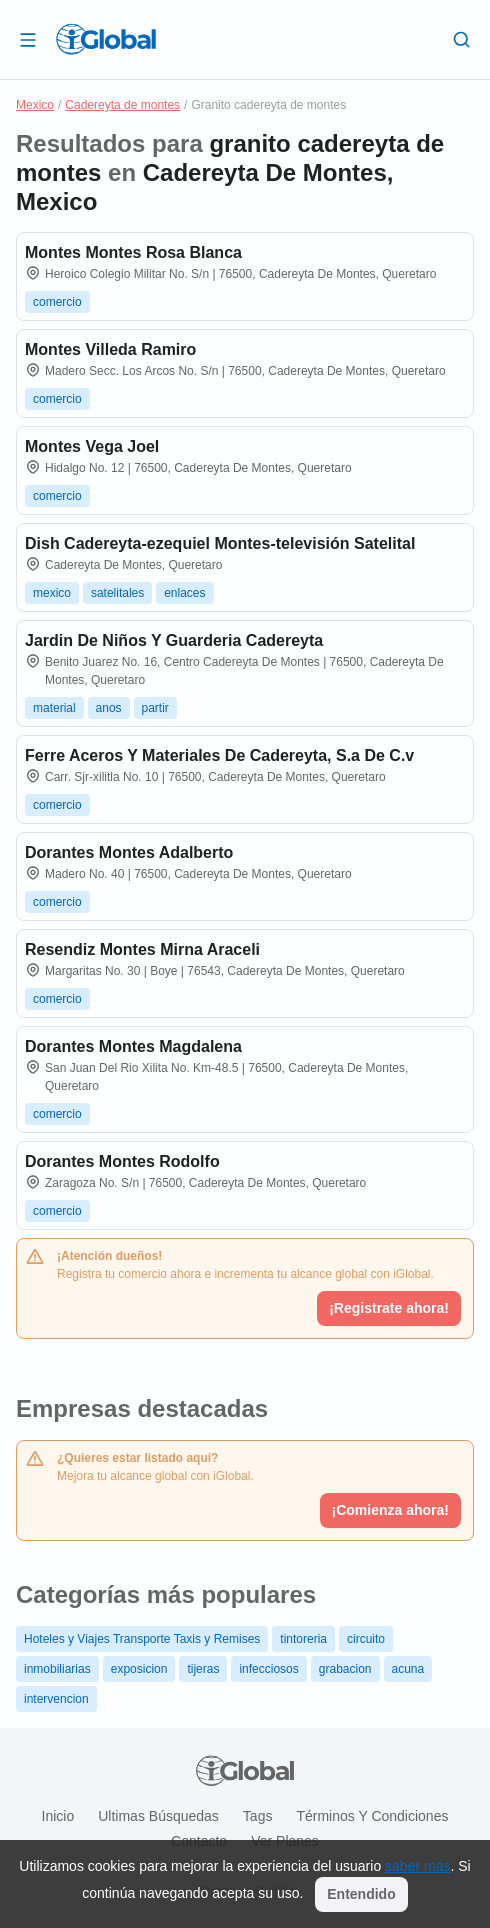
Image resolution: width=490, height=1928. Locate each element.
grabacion (345, 1669)
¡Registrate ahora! (389, 1308)
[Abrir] (28, 39)
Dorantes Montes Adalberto (129, 852)
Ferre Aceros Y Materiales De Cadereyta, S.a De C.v (219, 755)
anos (109, 708)
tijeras (203, 1669)
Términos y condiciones (372, 1816)
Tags (258, 1816)
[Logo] (106, 39)
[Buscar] (462, 39)
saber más (417, 1866)
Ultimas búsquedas (158, 1816)
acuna (408, 1669)
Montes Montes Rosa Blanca (133, 252)
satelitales (117, 593)
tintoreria (303, 1639)
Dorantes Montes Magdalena (133, 1046)
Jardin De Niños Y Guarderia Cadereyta (174, 640)
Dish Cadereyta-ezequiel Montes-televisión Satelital (220, 543)
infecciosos (268, 1669)
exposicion (139, 1669)
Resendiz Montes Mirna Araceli (142, 949)
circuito (366, 1639)
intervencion (56, 1699)
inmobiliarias (57, 1669)
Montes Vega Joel (92, 446)
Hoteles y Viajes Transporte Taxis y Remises (142, 1639)
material (54, 708)
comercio (57, 302)
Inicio (58, 1816)
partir (155, 708)
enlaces (184, 593)
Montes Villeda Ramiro (110, 349)
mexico (52, 593)
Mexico (35, 105)
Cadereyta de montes (122, 105)
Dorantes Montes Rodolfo (122, 1161)
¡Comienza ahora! (390, 1510)
